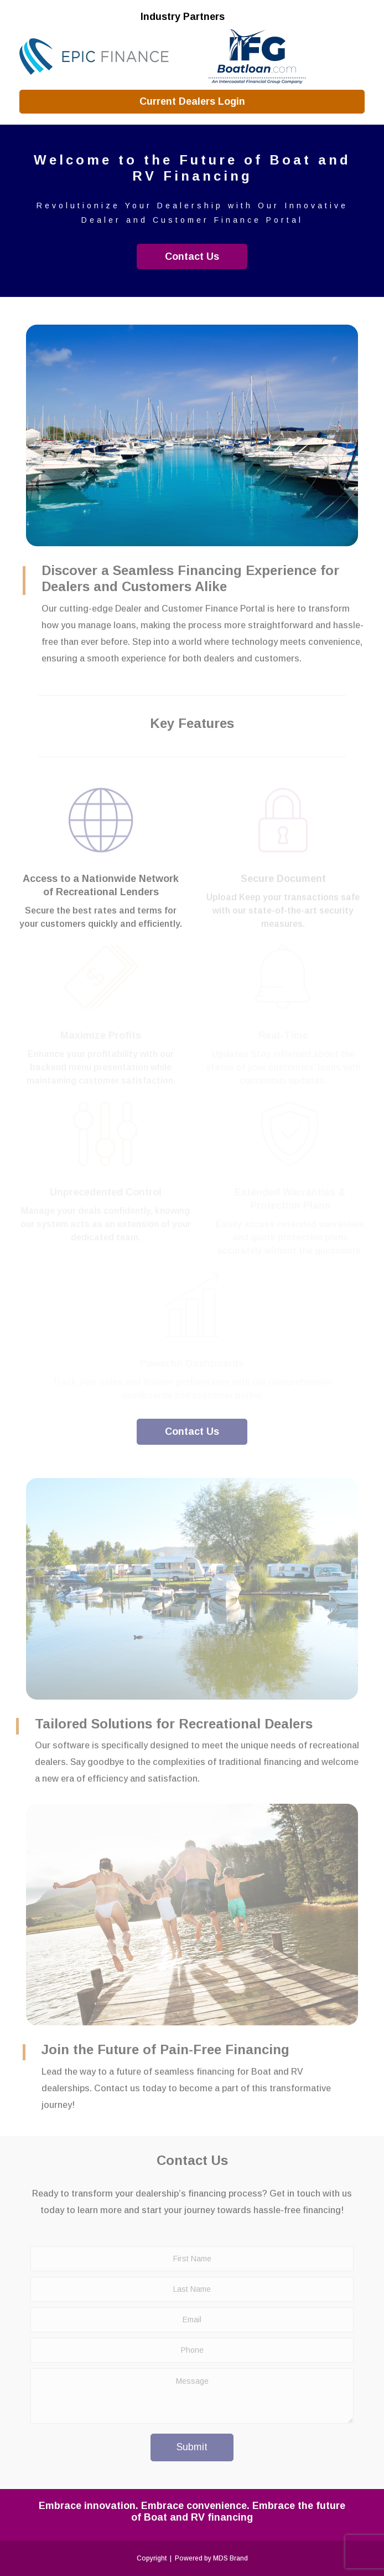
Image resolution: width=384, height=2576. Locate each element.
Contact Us (192, 256)
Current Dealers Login (192, 101)
